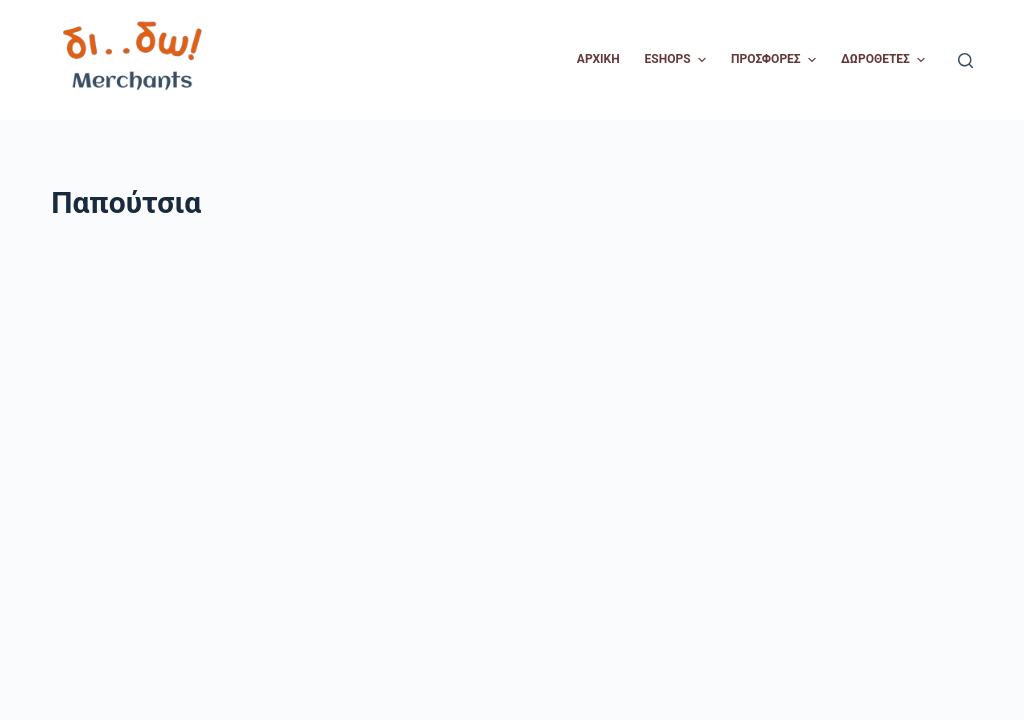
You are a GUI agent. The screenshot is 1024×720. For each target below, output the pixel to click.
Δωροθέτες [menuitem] (885, 60)
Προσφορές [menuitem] (776, 60)
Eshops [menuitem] (678, 60)
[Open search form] (965, 60)
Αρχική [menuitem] (598, 59)
